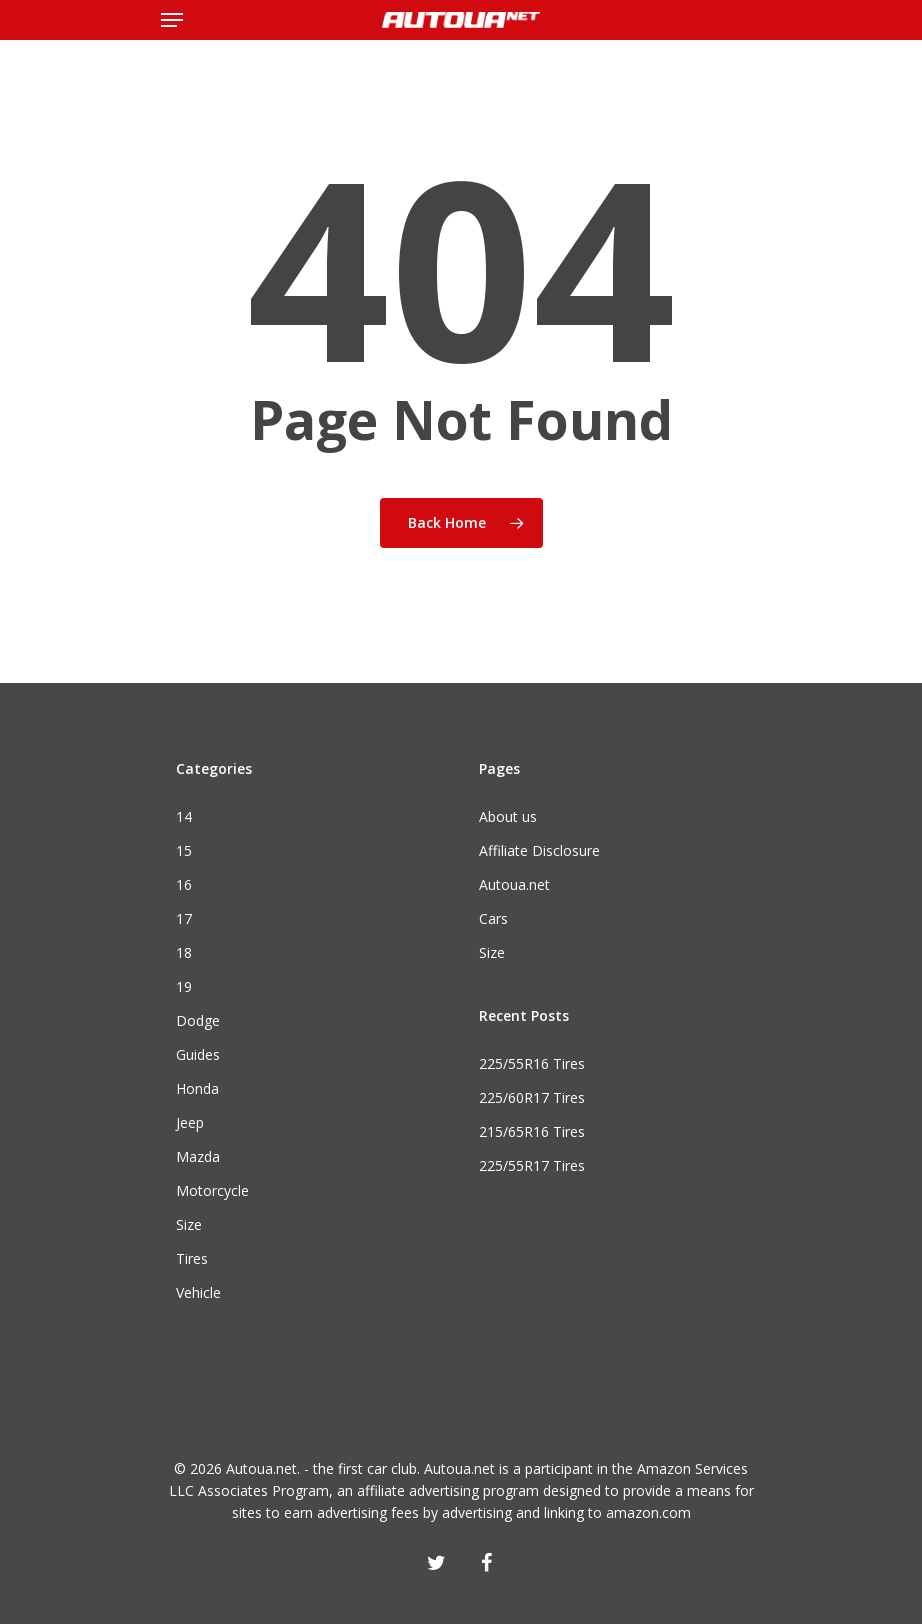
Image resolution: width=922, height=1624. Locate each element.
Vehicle (198, 1292)
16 (184, 884)
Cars (493, 918)
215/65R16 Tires (532, 1131)
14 (184, 816)
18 (184, 952)
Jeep (190, 1122)
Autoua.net (514, 884)
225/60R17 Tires (532, 1097)
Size (189, 1224)
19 (184, 986)
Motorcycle (212, 1190)
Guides (198, 1054)
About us (508, 816)
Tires (192, 1258)
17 (184, 918)
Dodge (198, 1020)
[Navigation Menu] (172, 20)
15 (184, 850)
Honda (197, 1088)
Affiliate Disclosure (539, 850)
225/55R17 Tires (532, 1165)
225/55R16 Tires (532, 1063)
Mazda (198, 1156)
